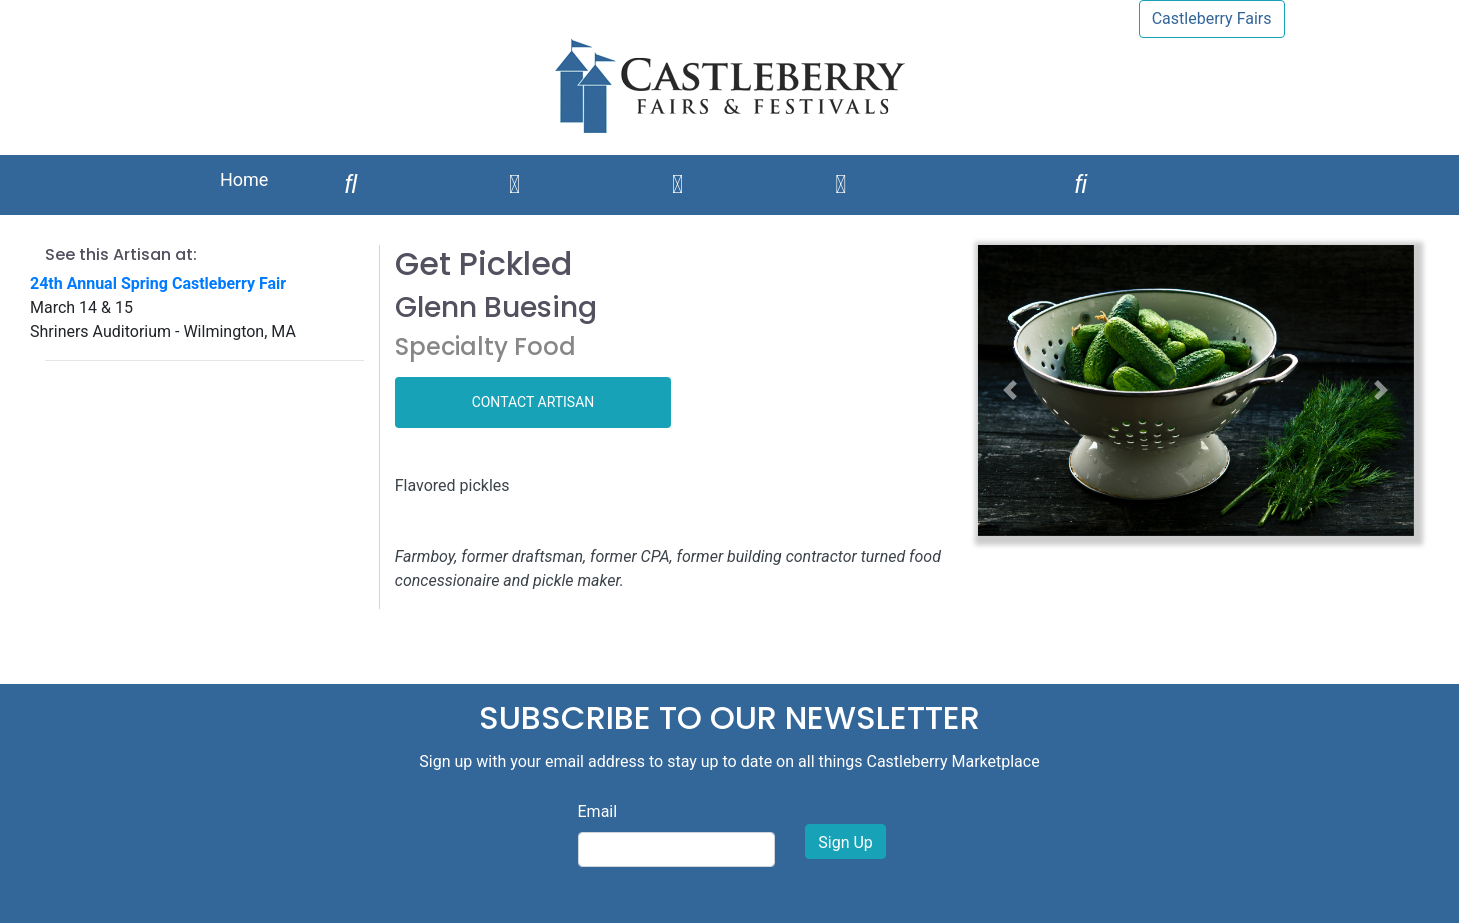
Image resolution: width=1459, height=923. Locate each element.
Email (598, 811)
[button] (1010, 390)
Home (244, 179)
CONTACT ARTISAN (533, 402)
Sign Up (845, 842)
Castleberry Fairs (1212, 18)
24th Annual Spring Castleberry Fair (158, 283)
